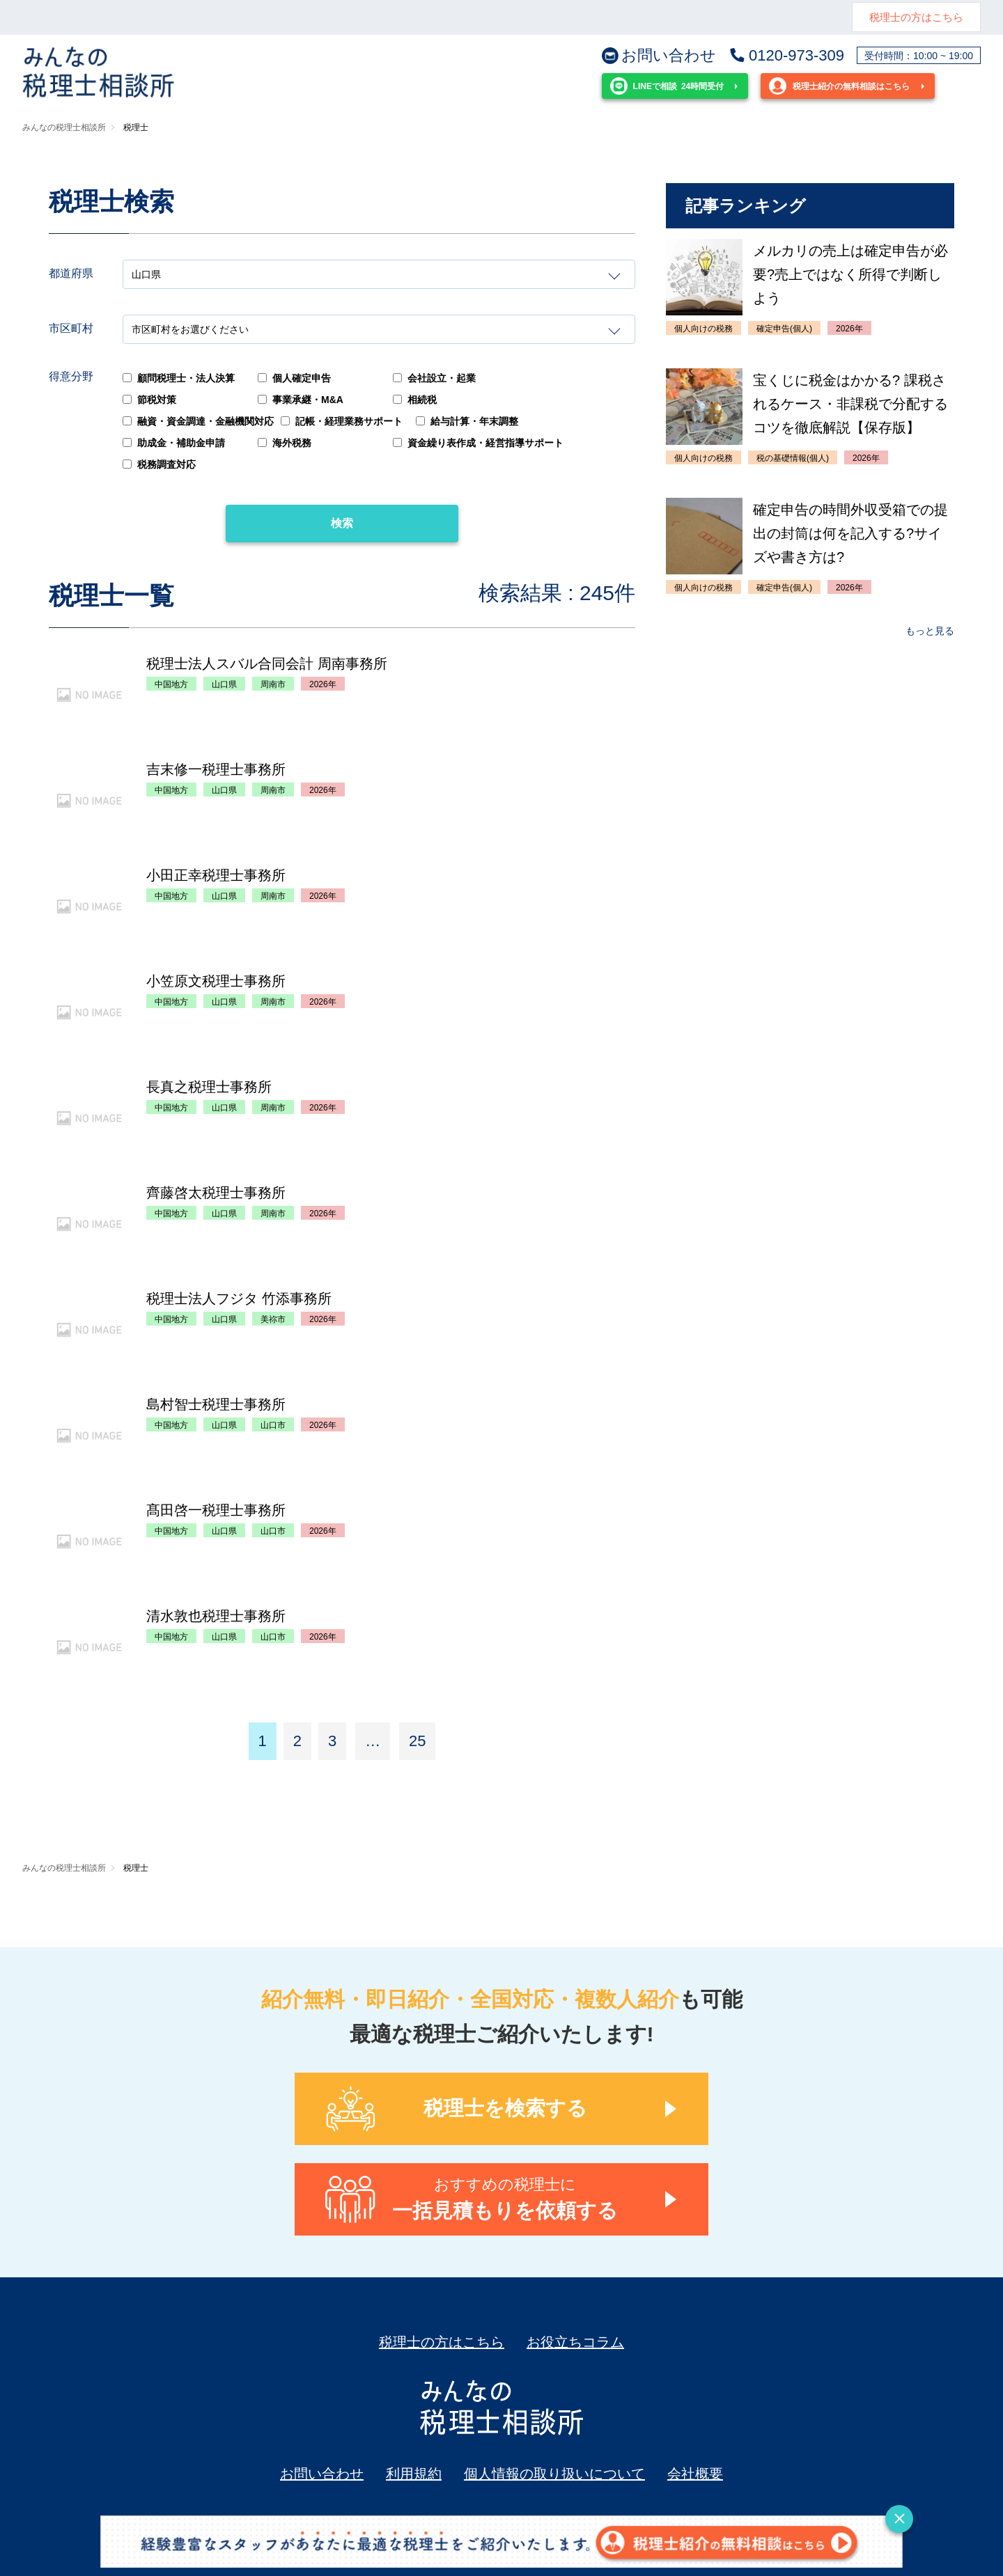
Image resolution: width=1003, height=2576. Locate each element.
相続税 (415, 399)
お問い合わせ (659, 55)
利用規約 (414, 2473)
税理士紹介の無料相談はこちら (839, 86)
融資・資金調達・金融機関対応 (198, 421)
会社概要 (695, 2473)
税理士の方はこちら (916, 17)
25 (417, 1741)
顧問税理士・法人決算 (179, 378)
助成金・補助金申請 (174, 442)
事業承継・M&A (300, 399)
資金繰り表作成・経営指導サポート (478, 442)
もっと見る (929, 630)
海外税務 (284, 442)
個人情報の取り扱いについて (554, 2473)
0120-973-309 (786, 55)
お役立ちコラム (575, 2342)
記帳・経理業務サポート (342, 421)
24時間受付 (667, 86)
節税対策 (149, 399)
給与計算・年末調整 (467, 421)
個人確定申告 (294, 378)
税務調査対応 (159, 464)
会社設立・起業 (434, 378)
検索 (342, 523)
